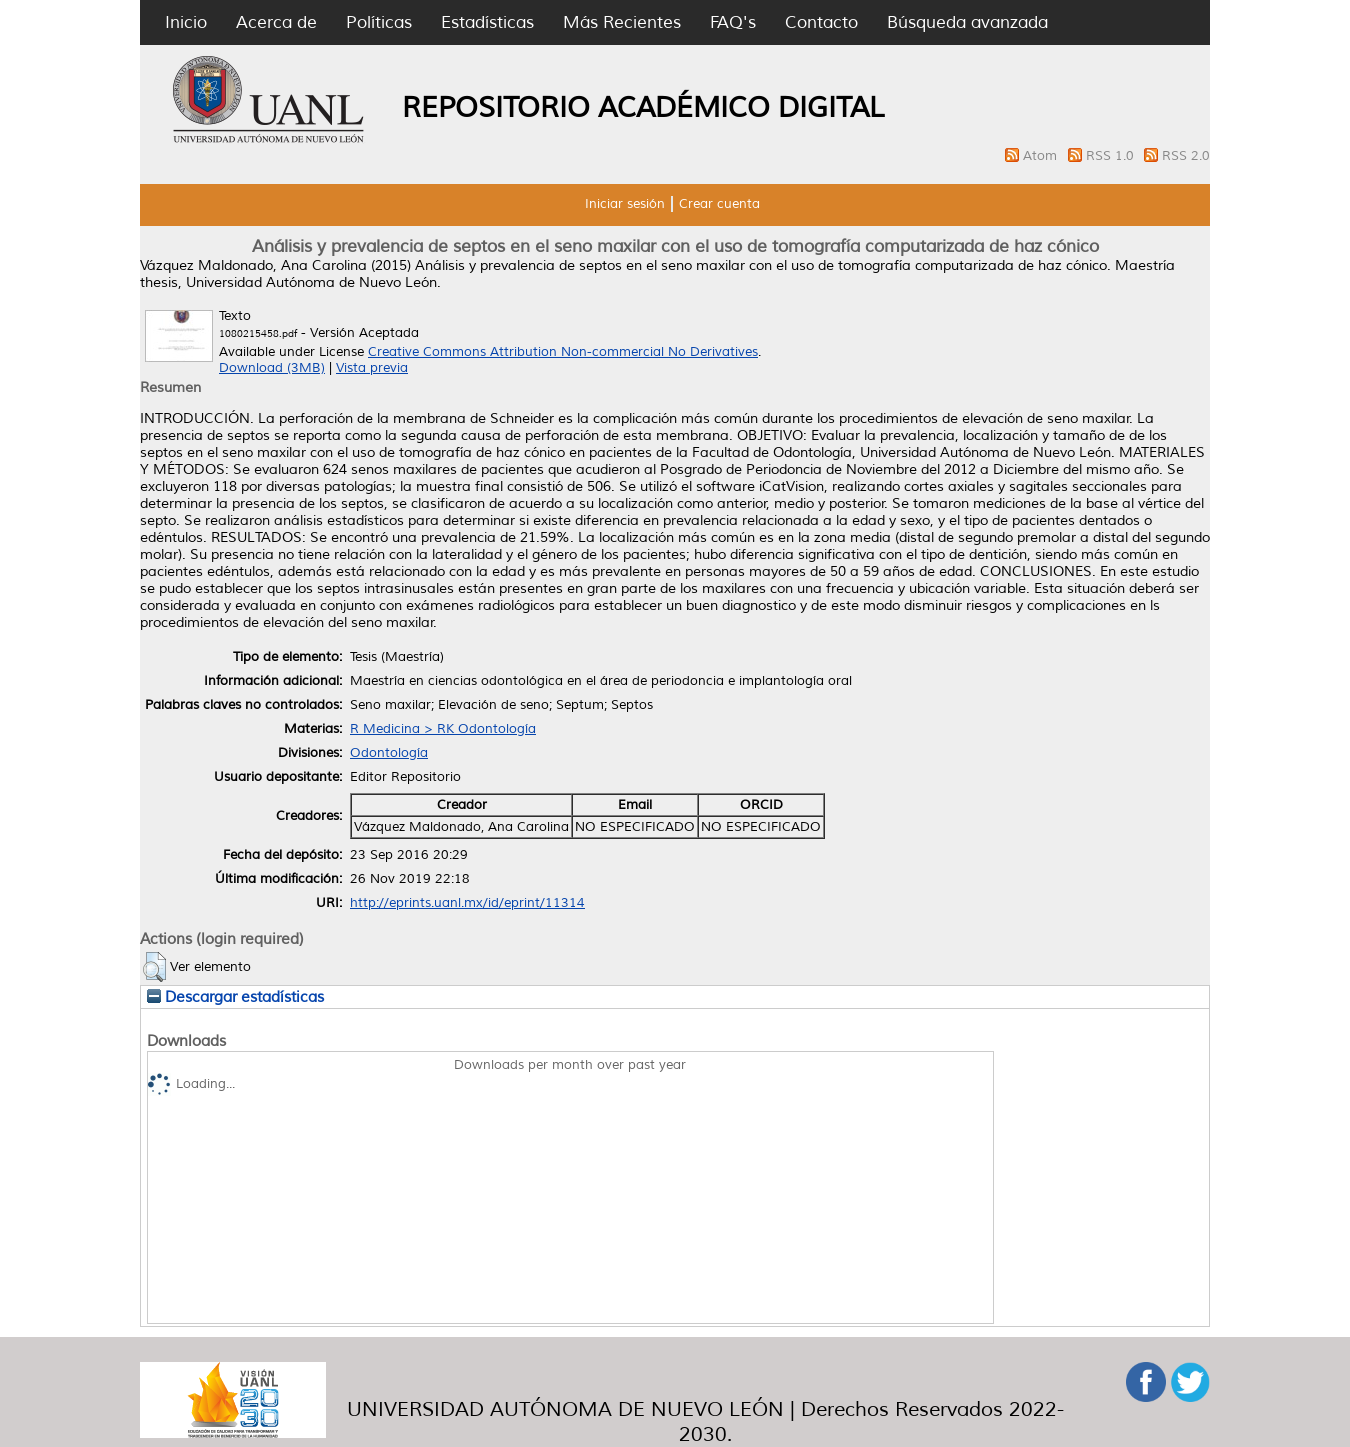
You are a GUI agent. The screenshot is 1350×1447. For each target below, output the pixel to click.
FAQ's (733, 22)
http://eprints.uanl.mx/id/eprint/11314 (467, 903)
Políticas (379, 22)
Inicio (186, 22)
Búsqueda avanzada (967, 22)
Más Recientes (622, 22)
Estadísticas (487, 22)
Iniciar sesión (625, 204)
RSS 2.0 (1186, 156)
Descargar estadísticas (235, 997)
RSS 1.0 (1112, 156)
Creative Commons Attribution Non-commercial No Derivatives (563, 352)
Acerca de (276, 22)
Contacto (821, 22)
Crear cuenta (719, 204)
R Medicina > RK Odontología (443, 729)
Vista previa (372, 368)
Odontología (389, 753)
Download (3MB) (272, 368)
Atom (1042, 156)
